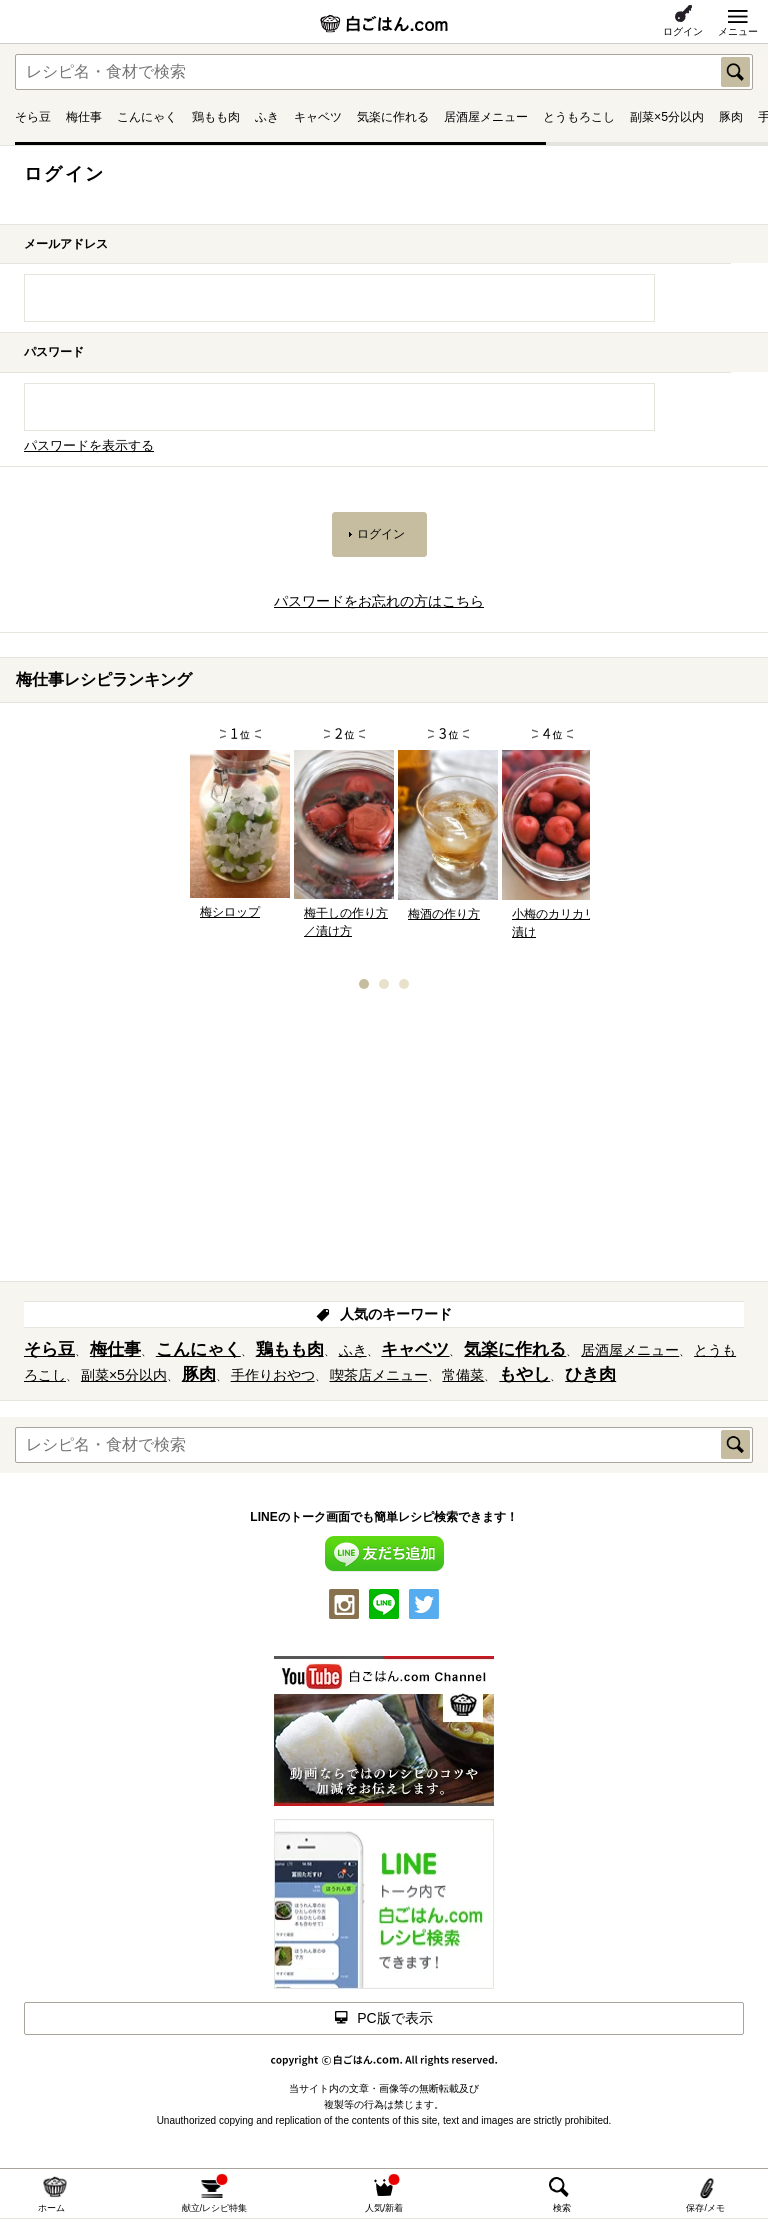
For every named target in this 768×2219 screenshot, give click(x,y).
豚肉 (731, 117)
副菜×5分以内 (667, 117)
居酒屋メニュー (486, 117)
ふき (267, 117)
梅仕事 (84, 117)
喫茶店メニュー (379, 1375)
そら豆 (33, 117)
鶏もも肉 (216, 117)
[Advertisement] (384, 1142)
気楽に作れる (393, 117)
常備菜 (463, 1375)
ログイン (683, 31)
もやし (524, 1374)
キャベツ (318, 117)
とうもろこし (579, 117)
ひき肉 (590, 1374)
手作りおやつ (273, 1375)
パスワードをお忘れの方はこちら (379, 601)
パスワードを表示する (89, 446)
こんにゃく (147, 117)
